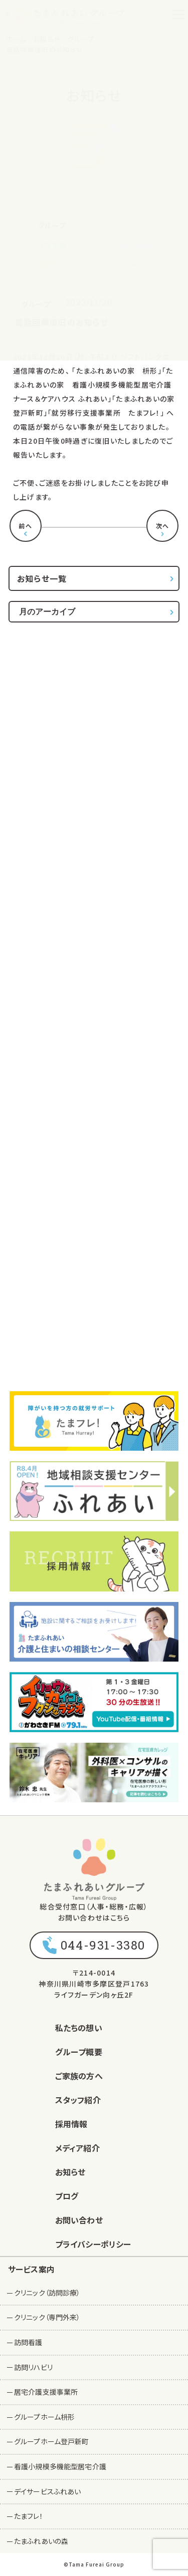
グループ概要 (78, 2052)
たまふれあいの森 (41, 2541)
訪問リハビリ (33, 2367)
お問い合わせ (79, 2220)
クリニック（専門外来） (47, 2317)
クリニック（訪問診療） (47, 2293)
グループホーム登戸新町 (51, 2441)
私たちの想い (78, 2028)
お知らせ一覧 (42, 578)
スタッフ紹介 (78, 2100)
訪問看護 (28, 2342)
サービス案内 (31, 2269)
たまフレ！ (28, 2516)
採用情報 (71, 2124)
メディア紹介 (77, 2148)
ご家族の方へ (79, 2076)
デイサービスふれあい (47, 2491)
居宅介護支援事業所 (46, 2392)
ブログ (66, 2196)
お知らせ (70, 2172)
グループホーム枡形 (44, 2417)
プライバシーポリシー (93, 2244)
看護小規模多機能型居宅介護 (60, 2466)
